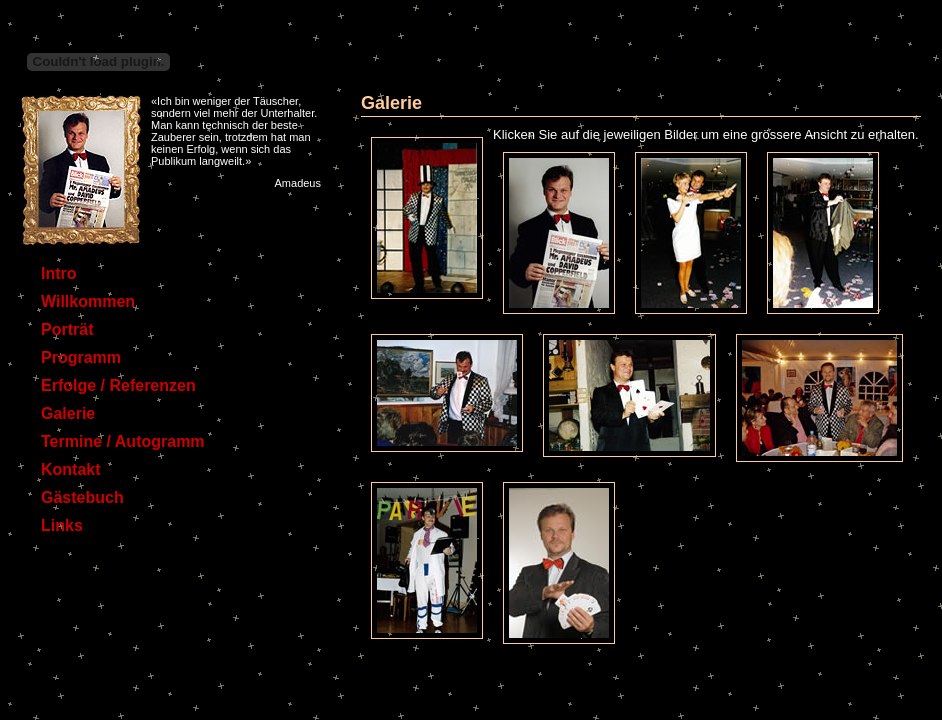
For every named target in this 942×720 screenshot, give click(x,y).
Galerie (68, 413)
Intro (59, 273)
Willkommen (88, 301)
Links (62, 525)
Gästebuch (82, 497)
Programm (81, 357)
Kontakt (71, 469)
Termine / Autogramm (123, 441)
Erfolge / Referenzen (118, 385)
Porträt (67, 329)
